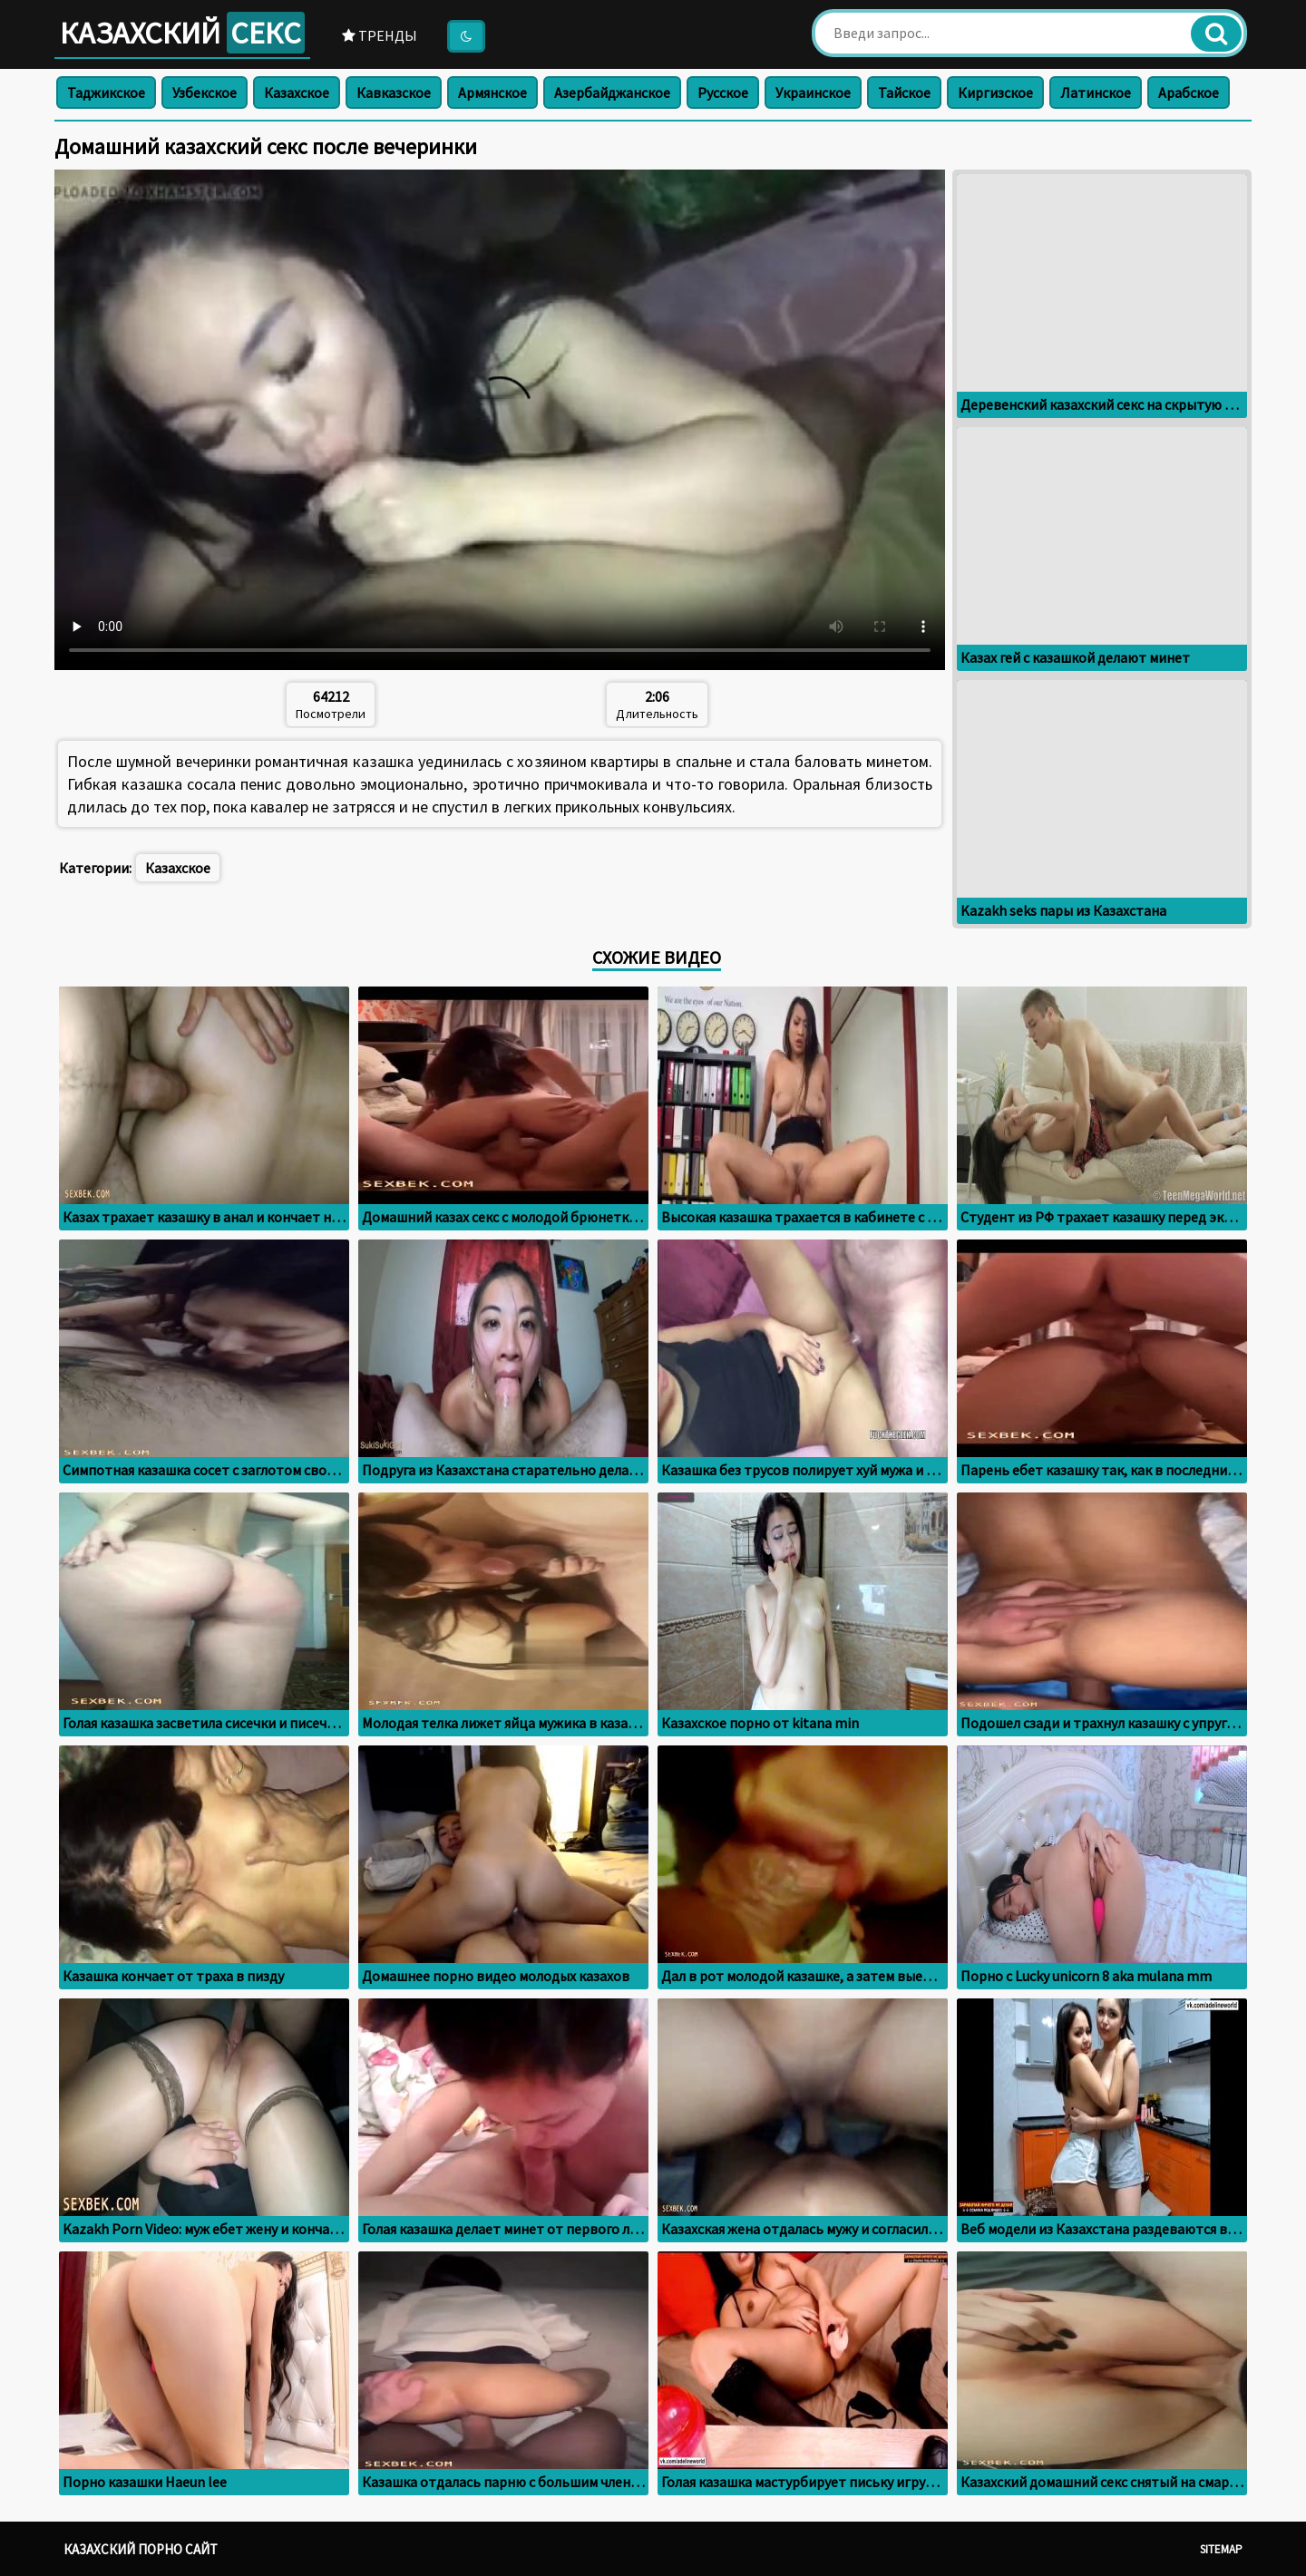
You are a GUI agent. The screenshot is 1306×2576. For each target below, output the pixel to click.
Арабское (1188, 92)
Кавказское (393, 92)
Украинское (813, 92)
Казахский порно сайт (140, 2549)
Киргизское (995, 92)
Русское (722, 92)
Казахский (182, 32)
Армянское (492, 92)
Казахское (296, 92)
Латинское (1095, 92)
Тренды (379, 35)
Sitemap (1221, 2549)
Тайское (904, 92)
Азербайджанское (612, 92)
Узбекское (204, 92)
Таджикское (106, 92)
